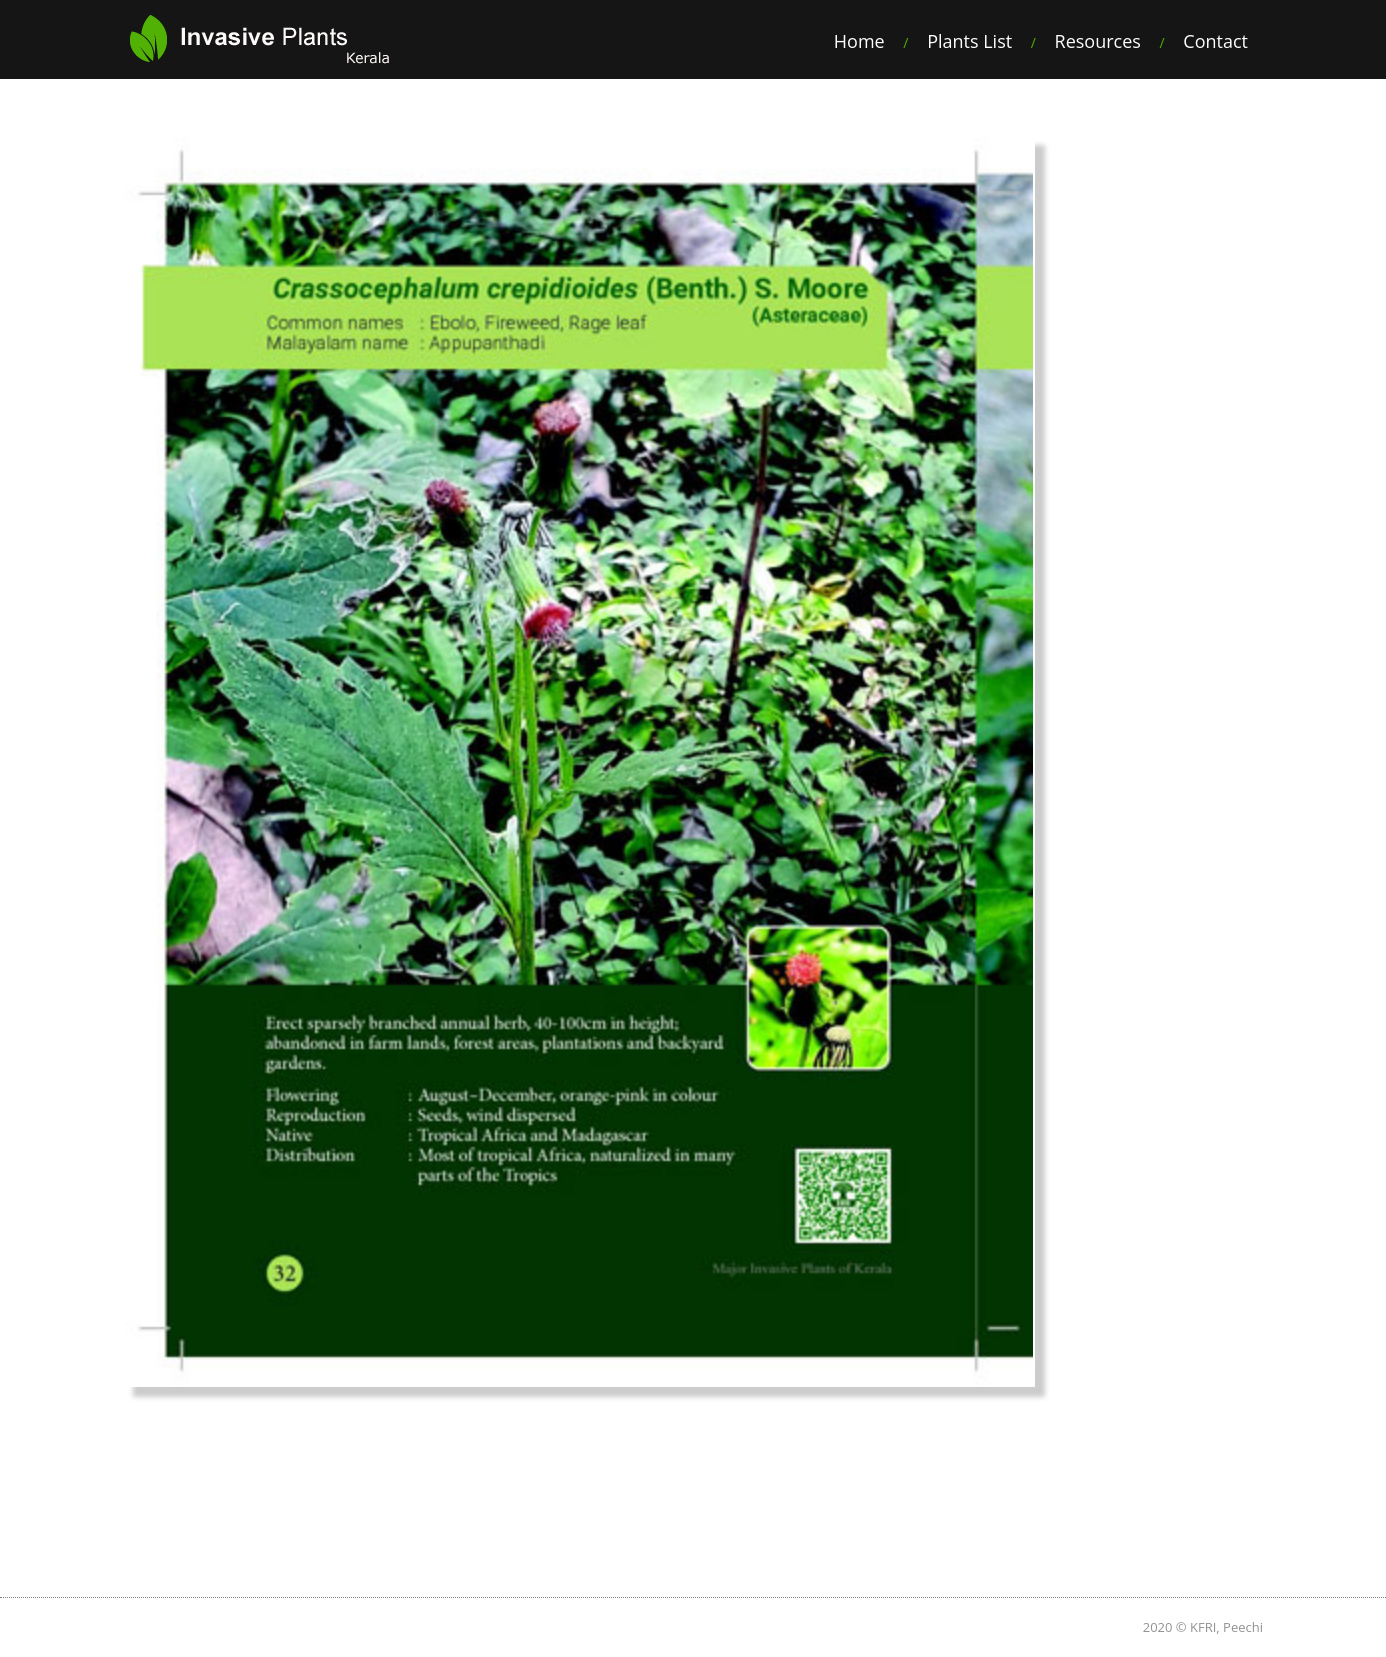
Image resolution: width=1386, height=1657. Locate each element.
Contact (1215, 41)
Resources (1098, 41)
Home (859, 41)
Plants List (969, 41)
